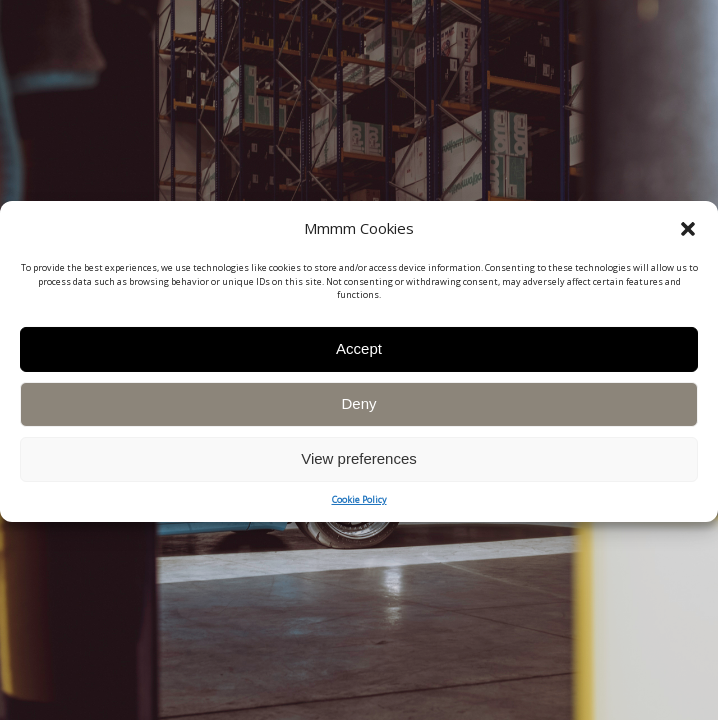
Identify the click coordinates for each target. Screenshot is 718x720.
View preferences (359, 470)
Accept (359, 360)
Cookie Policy (359, 510)
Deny (358, 415)
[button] (688, 240)
